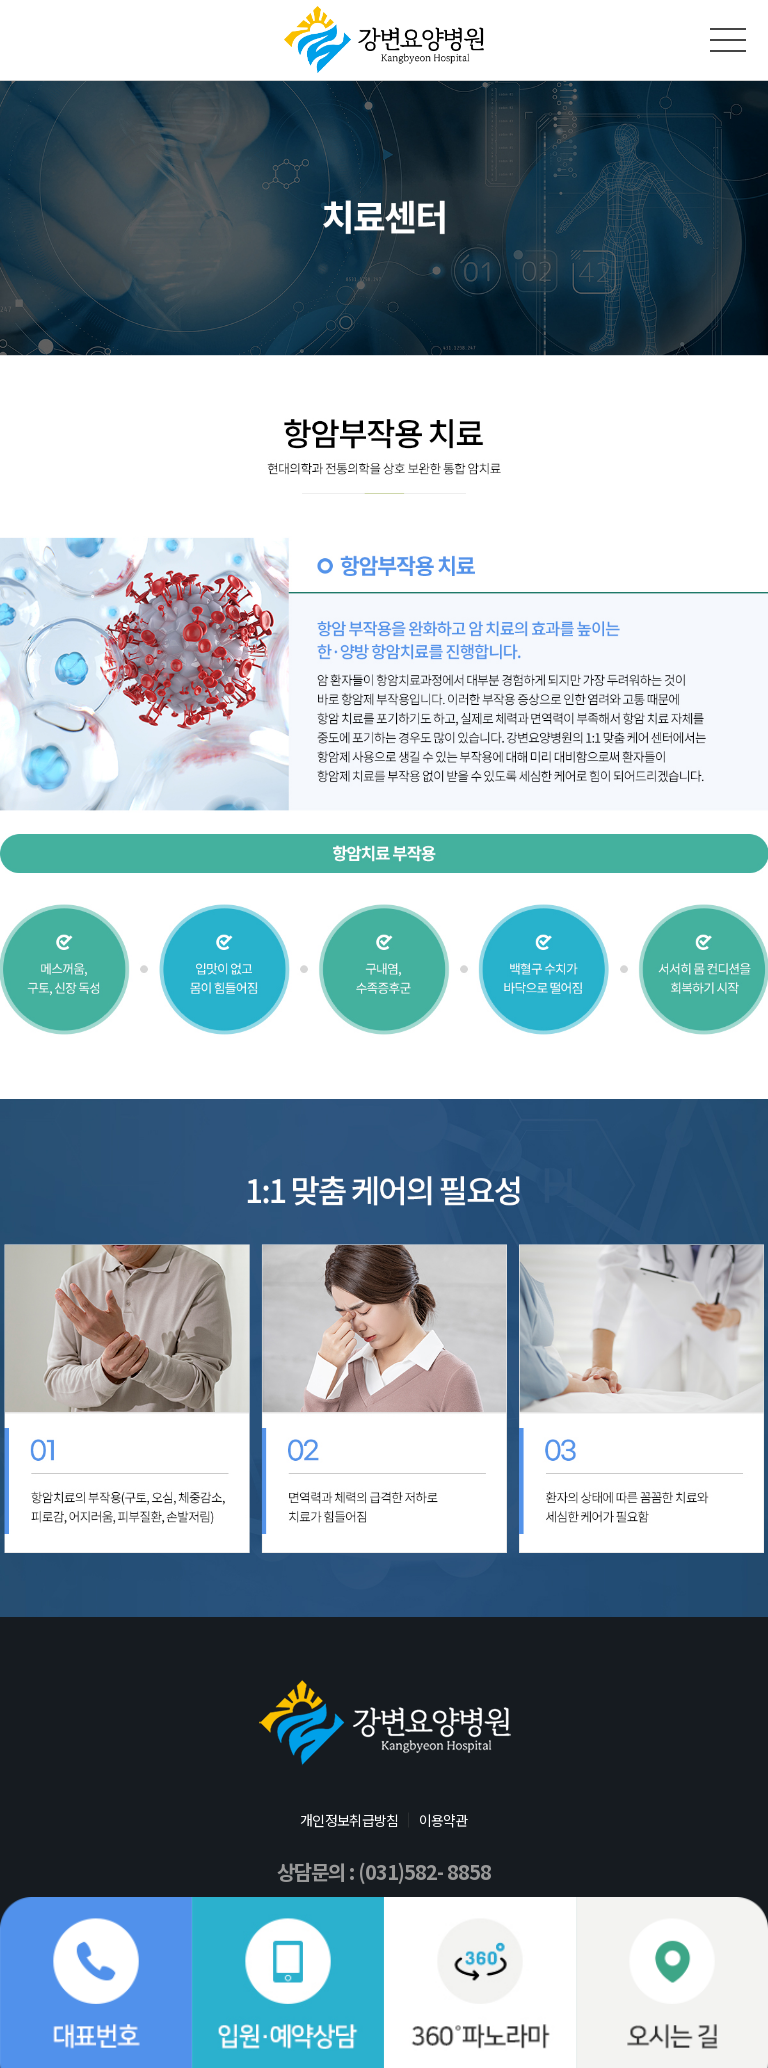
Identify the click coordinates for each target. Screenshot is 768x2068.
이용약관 (443, 1820)
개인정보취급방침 (349, 1820)
